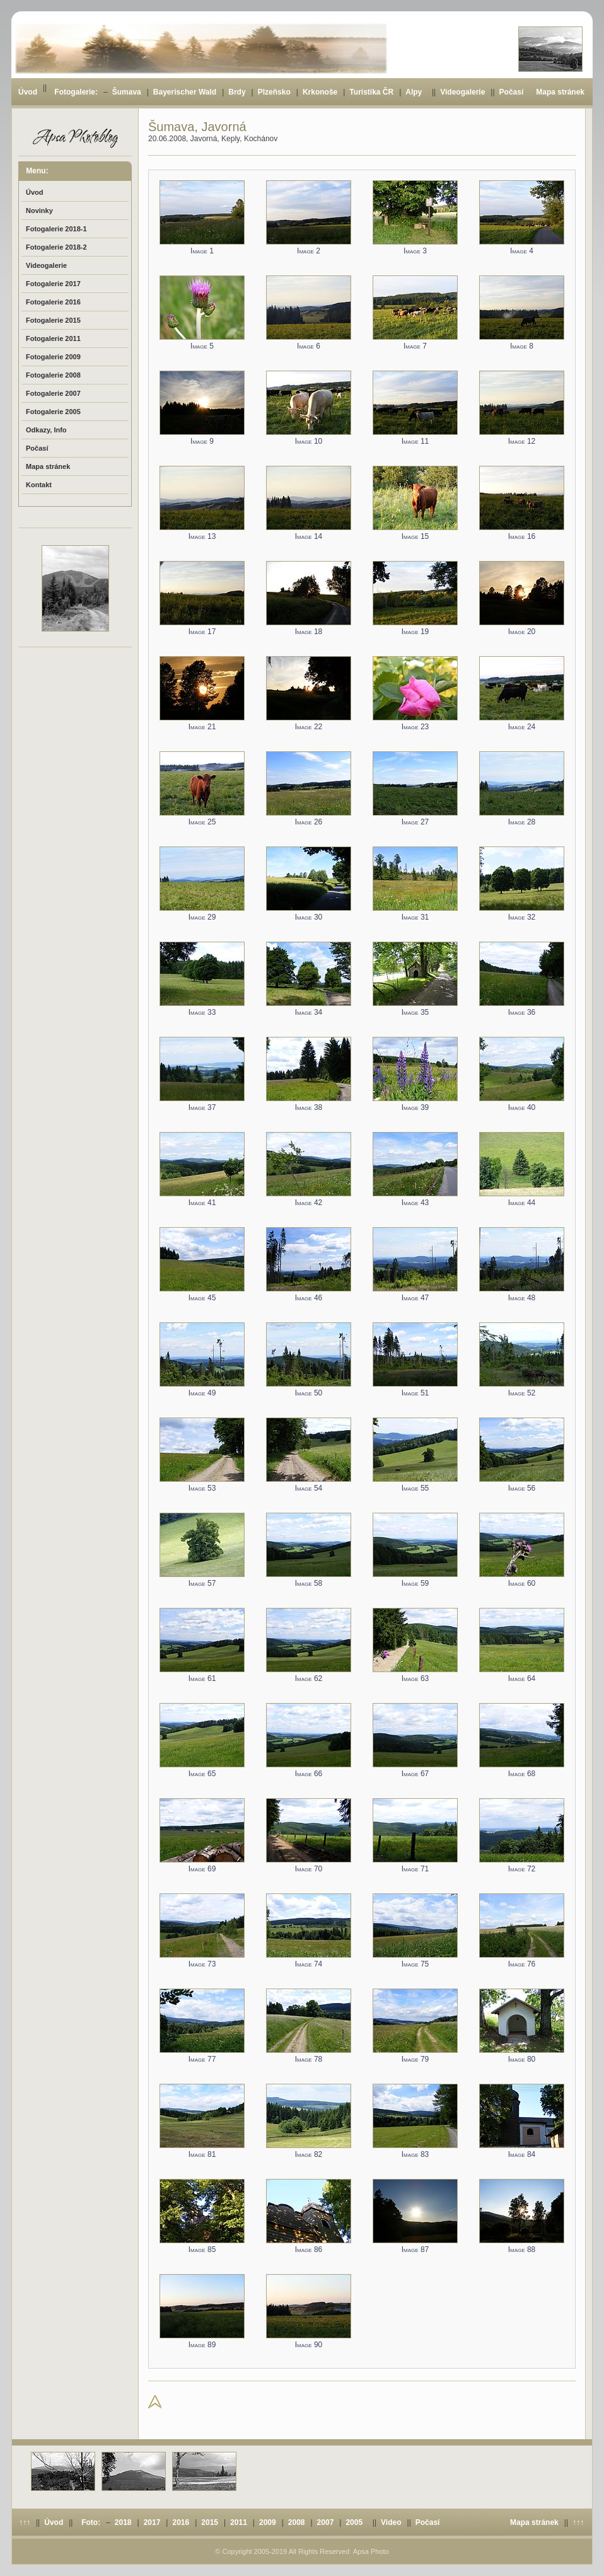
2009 (267, 2522)
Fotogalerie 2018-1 (56, 229)
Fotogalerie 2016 (53, 302)
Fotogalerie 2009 (53, 357)
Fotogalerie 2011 (53, 338)
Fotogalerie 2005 (53, 411)
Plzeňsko (274, 92)
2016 (180, 2522)
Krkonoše (320, 92)
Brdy (236, 92)
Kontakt (39, 484)
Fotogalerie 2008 (53, 375)
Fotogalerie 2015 (53, 320)
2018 (123, 2522)
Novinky (39, 210)
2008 (296, 2522)
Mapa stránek (560, 92)
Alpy (413, 92)
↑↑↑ (24, 2522)
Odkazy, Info (46, 430)
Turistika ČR (371, 92)
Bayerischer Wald (184, 92)
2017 (152, 2522)
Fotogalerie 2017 (53, 283)
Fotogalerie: (76, 92)
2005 (354, 2522)
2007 (325, 2522)
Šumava (126, 92)
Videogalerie (462, 92)
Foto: (90, 2522)
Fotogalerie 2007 (53, 393)
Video (391, 2522)
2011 (238, 2522)
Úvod (27, 92)
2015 (209, 2522)
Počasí (511, 92)
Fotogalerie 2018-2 (56, 247)
